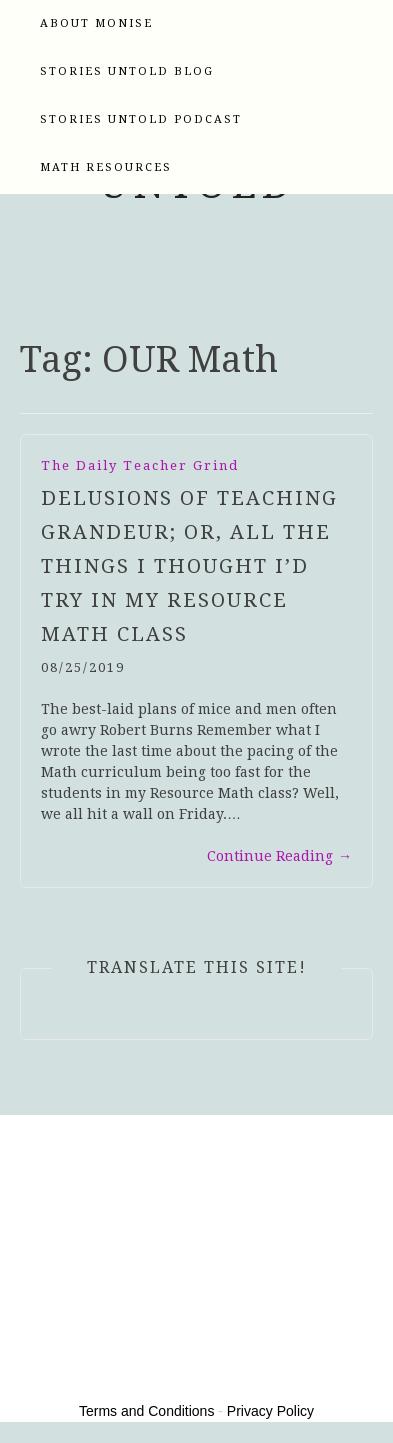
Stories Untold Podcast (141, 119)
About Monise (96, 23)
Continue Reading (279, 856)
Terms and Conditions (146, 1411)
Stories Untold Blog (127, 71)
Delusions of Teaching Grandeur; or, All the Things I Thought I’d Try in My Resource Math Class (189, 566)
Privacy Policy (270, 1411)
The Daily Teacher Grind (140, 465)
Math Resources (106, 167)
